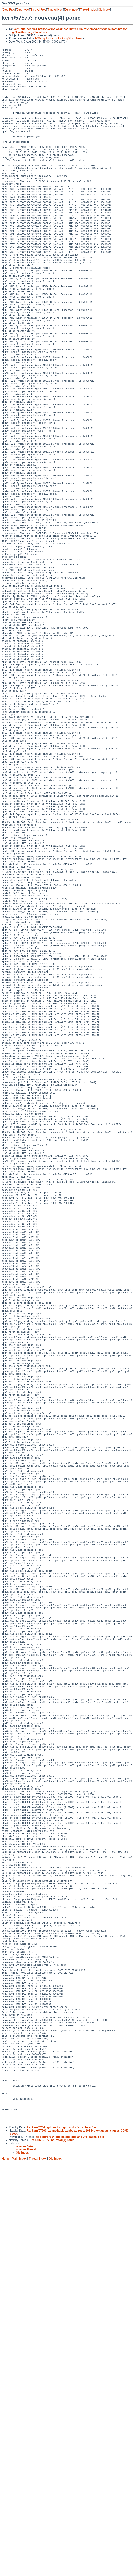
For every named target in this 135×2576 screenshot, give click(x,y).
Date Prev (8, 9)
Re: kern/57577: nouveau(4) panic (52, 2554)
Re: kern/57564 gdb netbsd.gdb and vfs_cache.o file (61, 2541)
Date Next (23, 9)
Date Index (71, 9)
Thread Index (88, 9)
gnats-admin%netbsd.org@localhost (93, 28)
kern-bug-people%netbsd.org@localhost (41, 28)
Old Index (104, 9)
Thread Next (55, 9)
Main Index (19, 2572)
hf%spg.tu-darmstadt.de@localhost (58, 38)
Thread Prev (38, 9)
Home (5, 2572)
